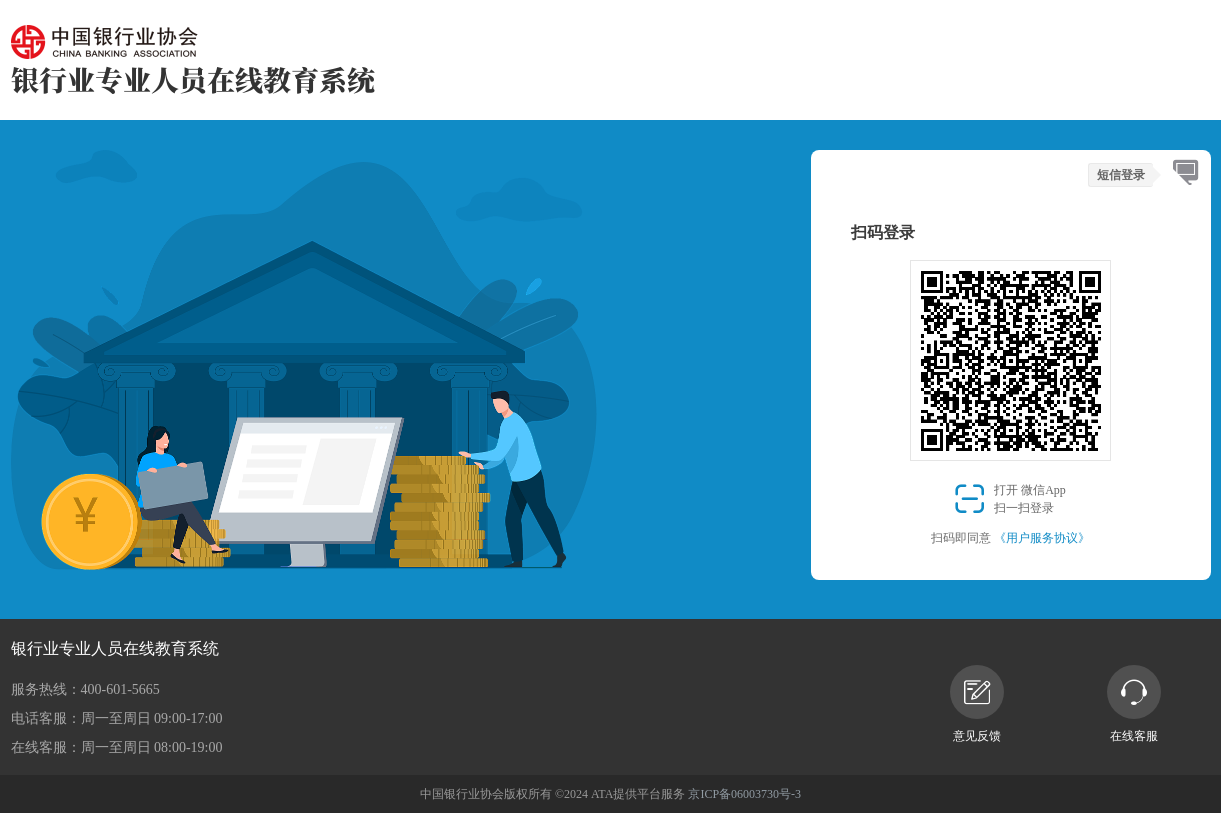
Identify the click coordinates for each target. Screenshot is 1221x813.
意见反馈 (977, 704)
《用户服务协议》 (1042, 538)
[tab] (1185, 173)
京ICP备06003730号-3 (744, 794)
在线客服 (1134, 704)
